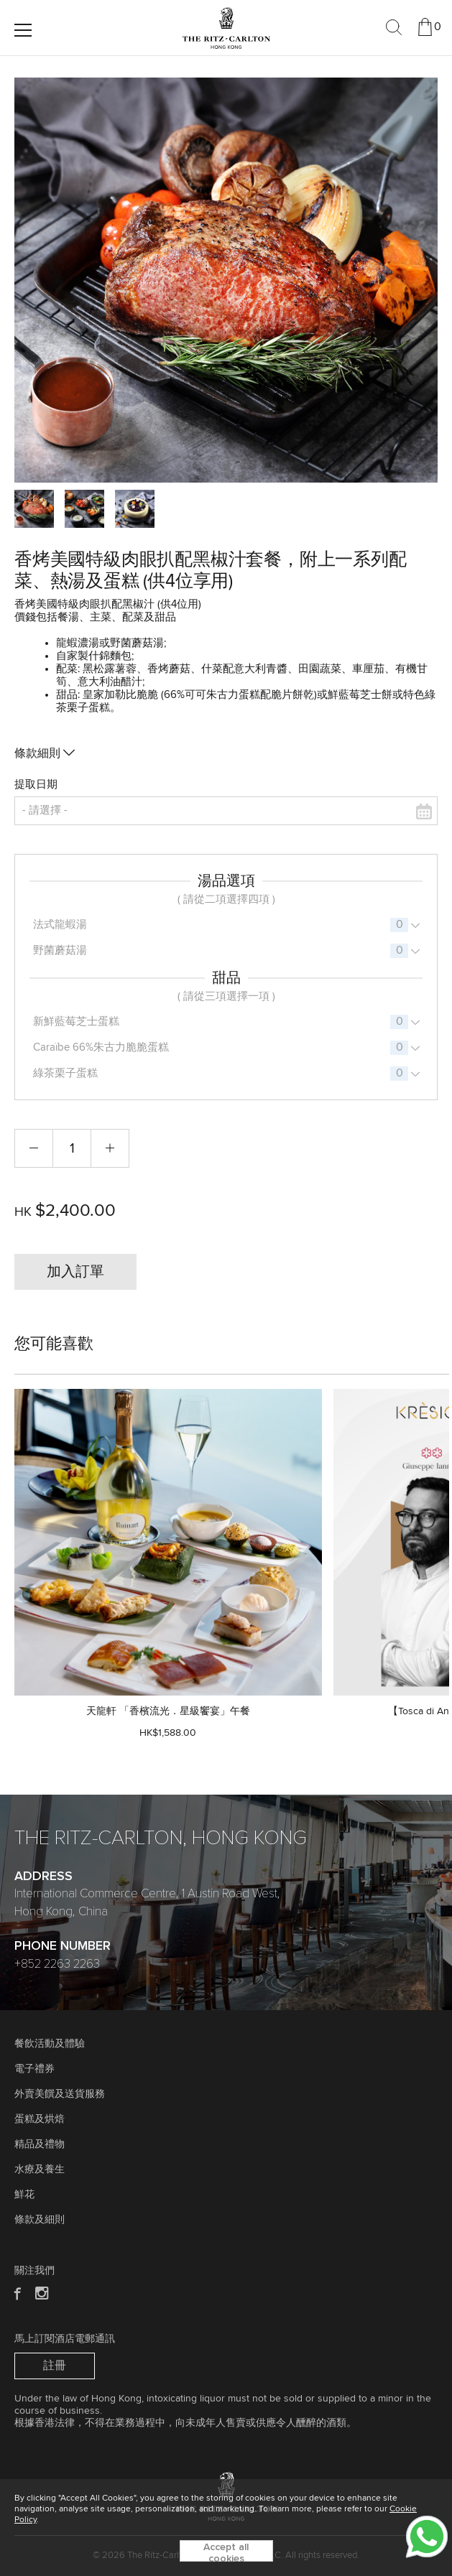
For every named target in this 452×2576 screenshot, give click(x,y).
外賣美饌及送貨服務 (59, 2094)
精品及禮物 (39, 2144)
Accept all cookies (226, 2552)
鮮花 (24, 2195)
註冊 (54, 2365)
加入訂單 (75, 1272)
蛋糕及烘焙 (39, 2119)
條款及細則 (39, 2220)
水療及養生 (39, 2170)
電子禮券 (34, 2069)
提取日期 (35, 784)
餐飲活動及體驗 (49, 2044)
